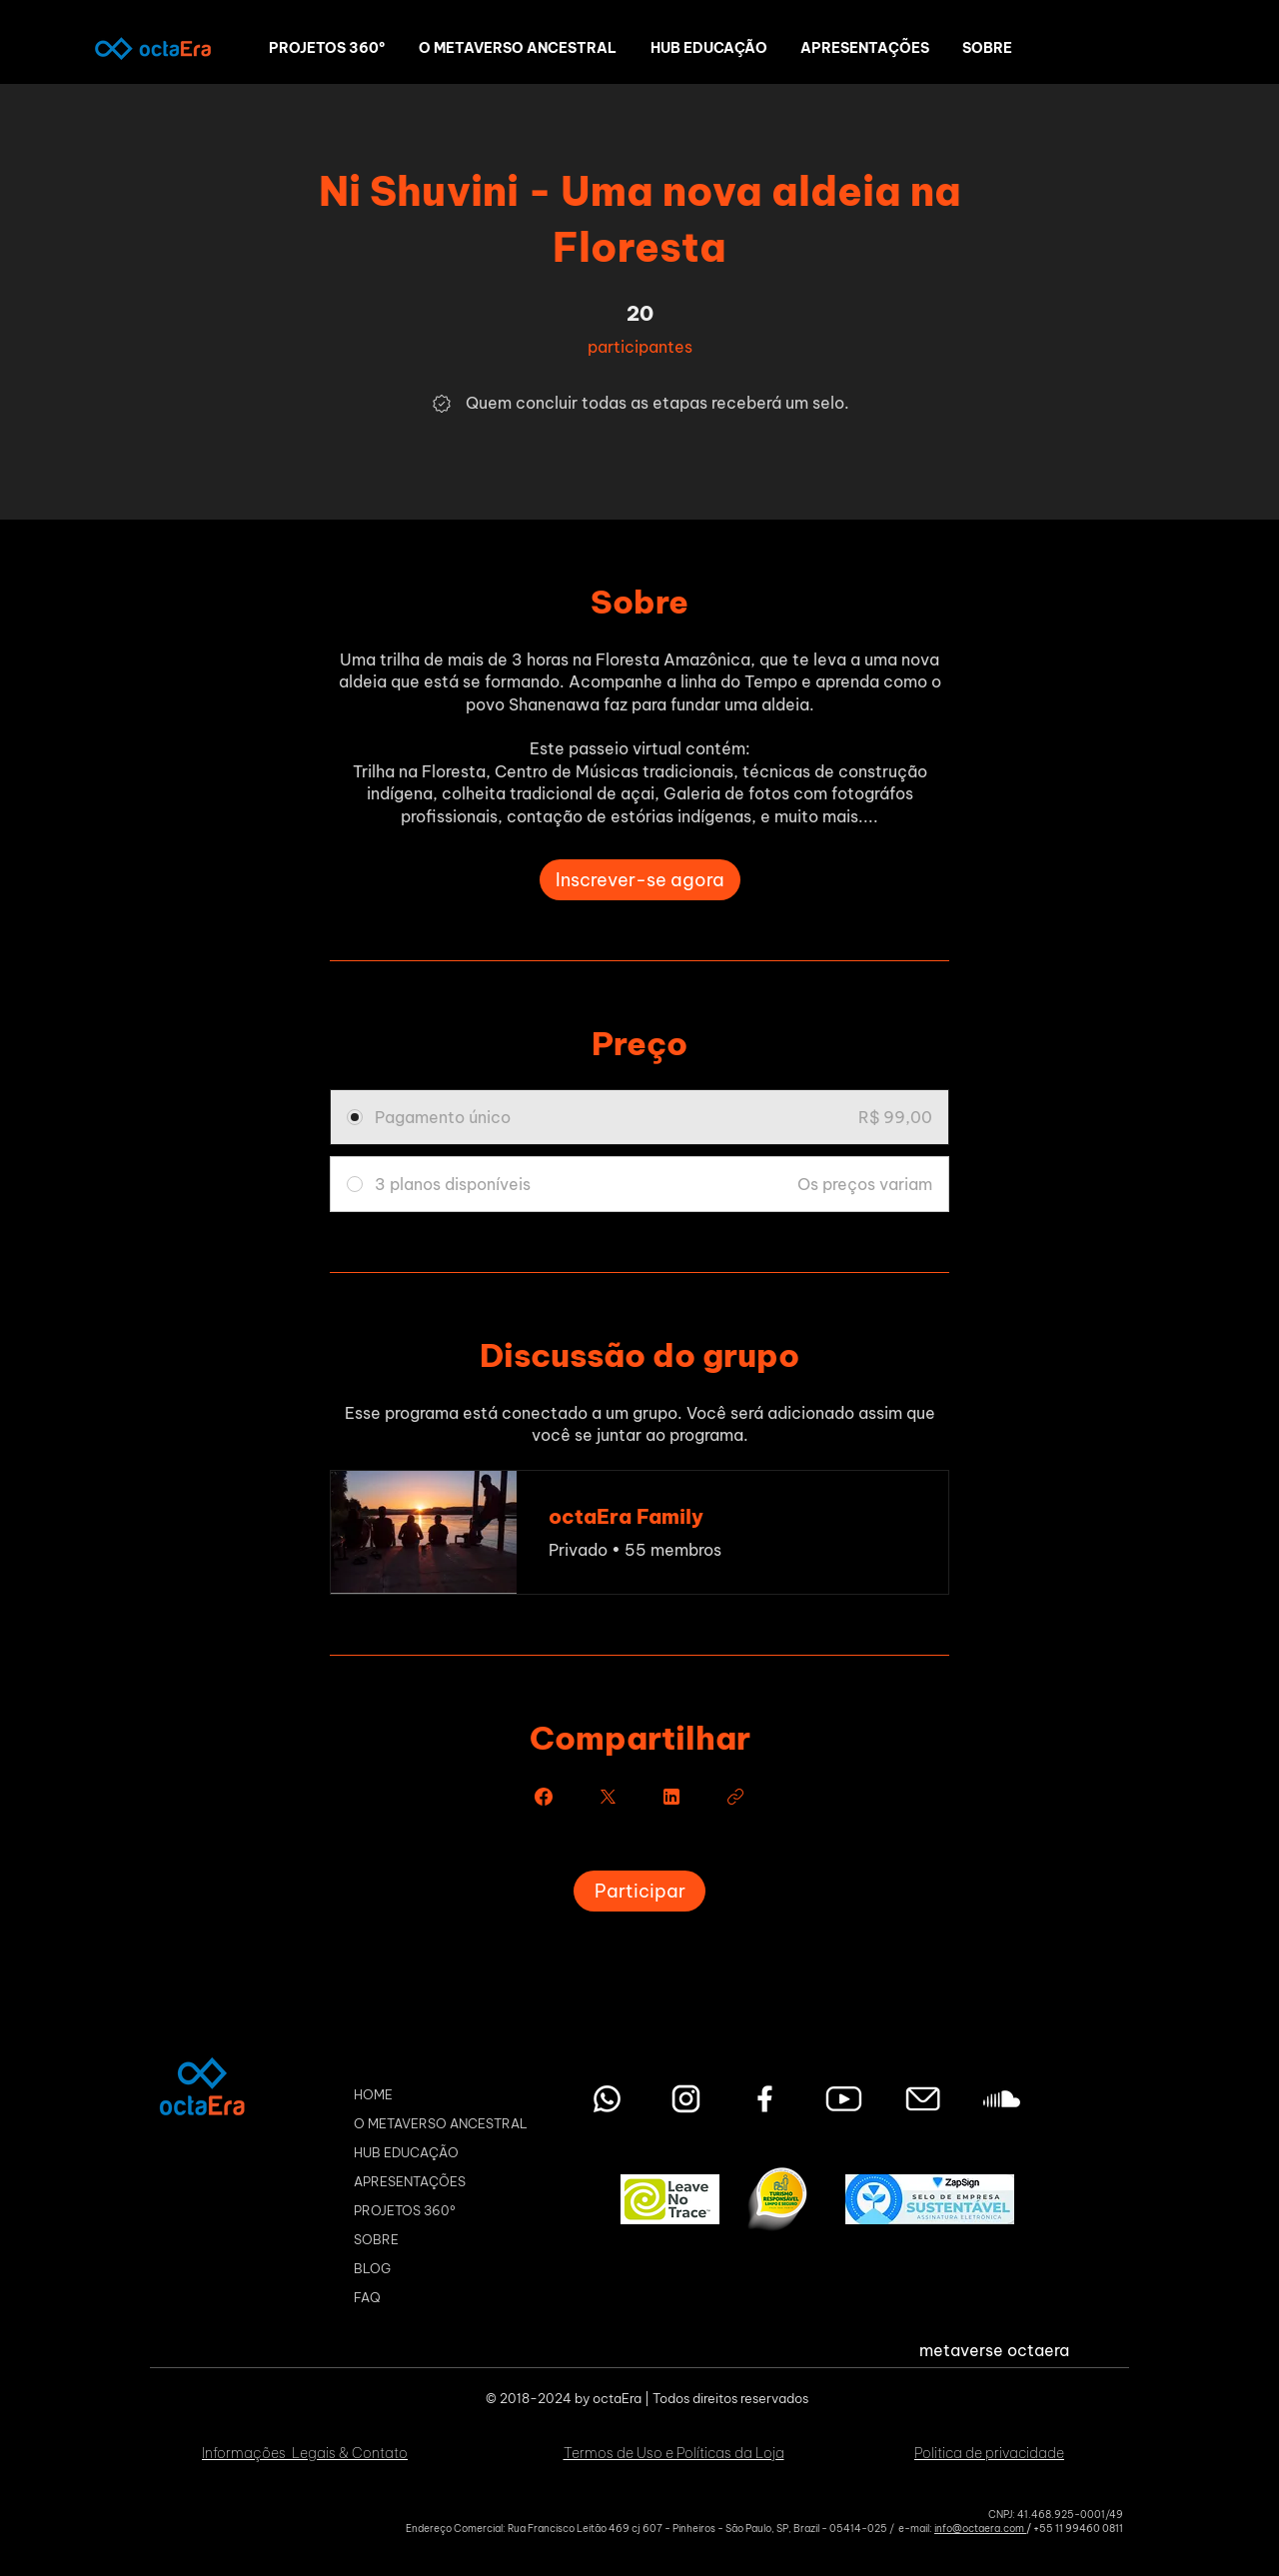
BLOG (372, 2268)
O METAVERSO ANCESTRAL (441, 2123)
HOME (373, 2094)
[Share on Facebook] (544, 1797)
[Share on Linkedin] (671, 1797)
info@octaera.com (980, 2528)
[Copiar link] (735, 1797)
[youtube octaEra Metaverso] (843, 2098)
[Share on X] (608, 1797)
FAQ (367, 2297)
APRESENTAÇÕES (410, 2181)
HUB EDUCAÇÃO (406, 2152)
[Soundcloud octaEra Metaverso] (1001, 2098)
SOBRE (376, 2239)
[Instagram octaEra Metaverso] (685, 2098)
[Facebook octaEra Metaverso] (764, 2098)
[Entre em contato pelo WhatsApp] (607, 2098)
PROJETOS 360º (405, 2210)
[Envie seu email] (922, 2098)
